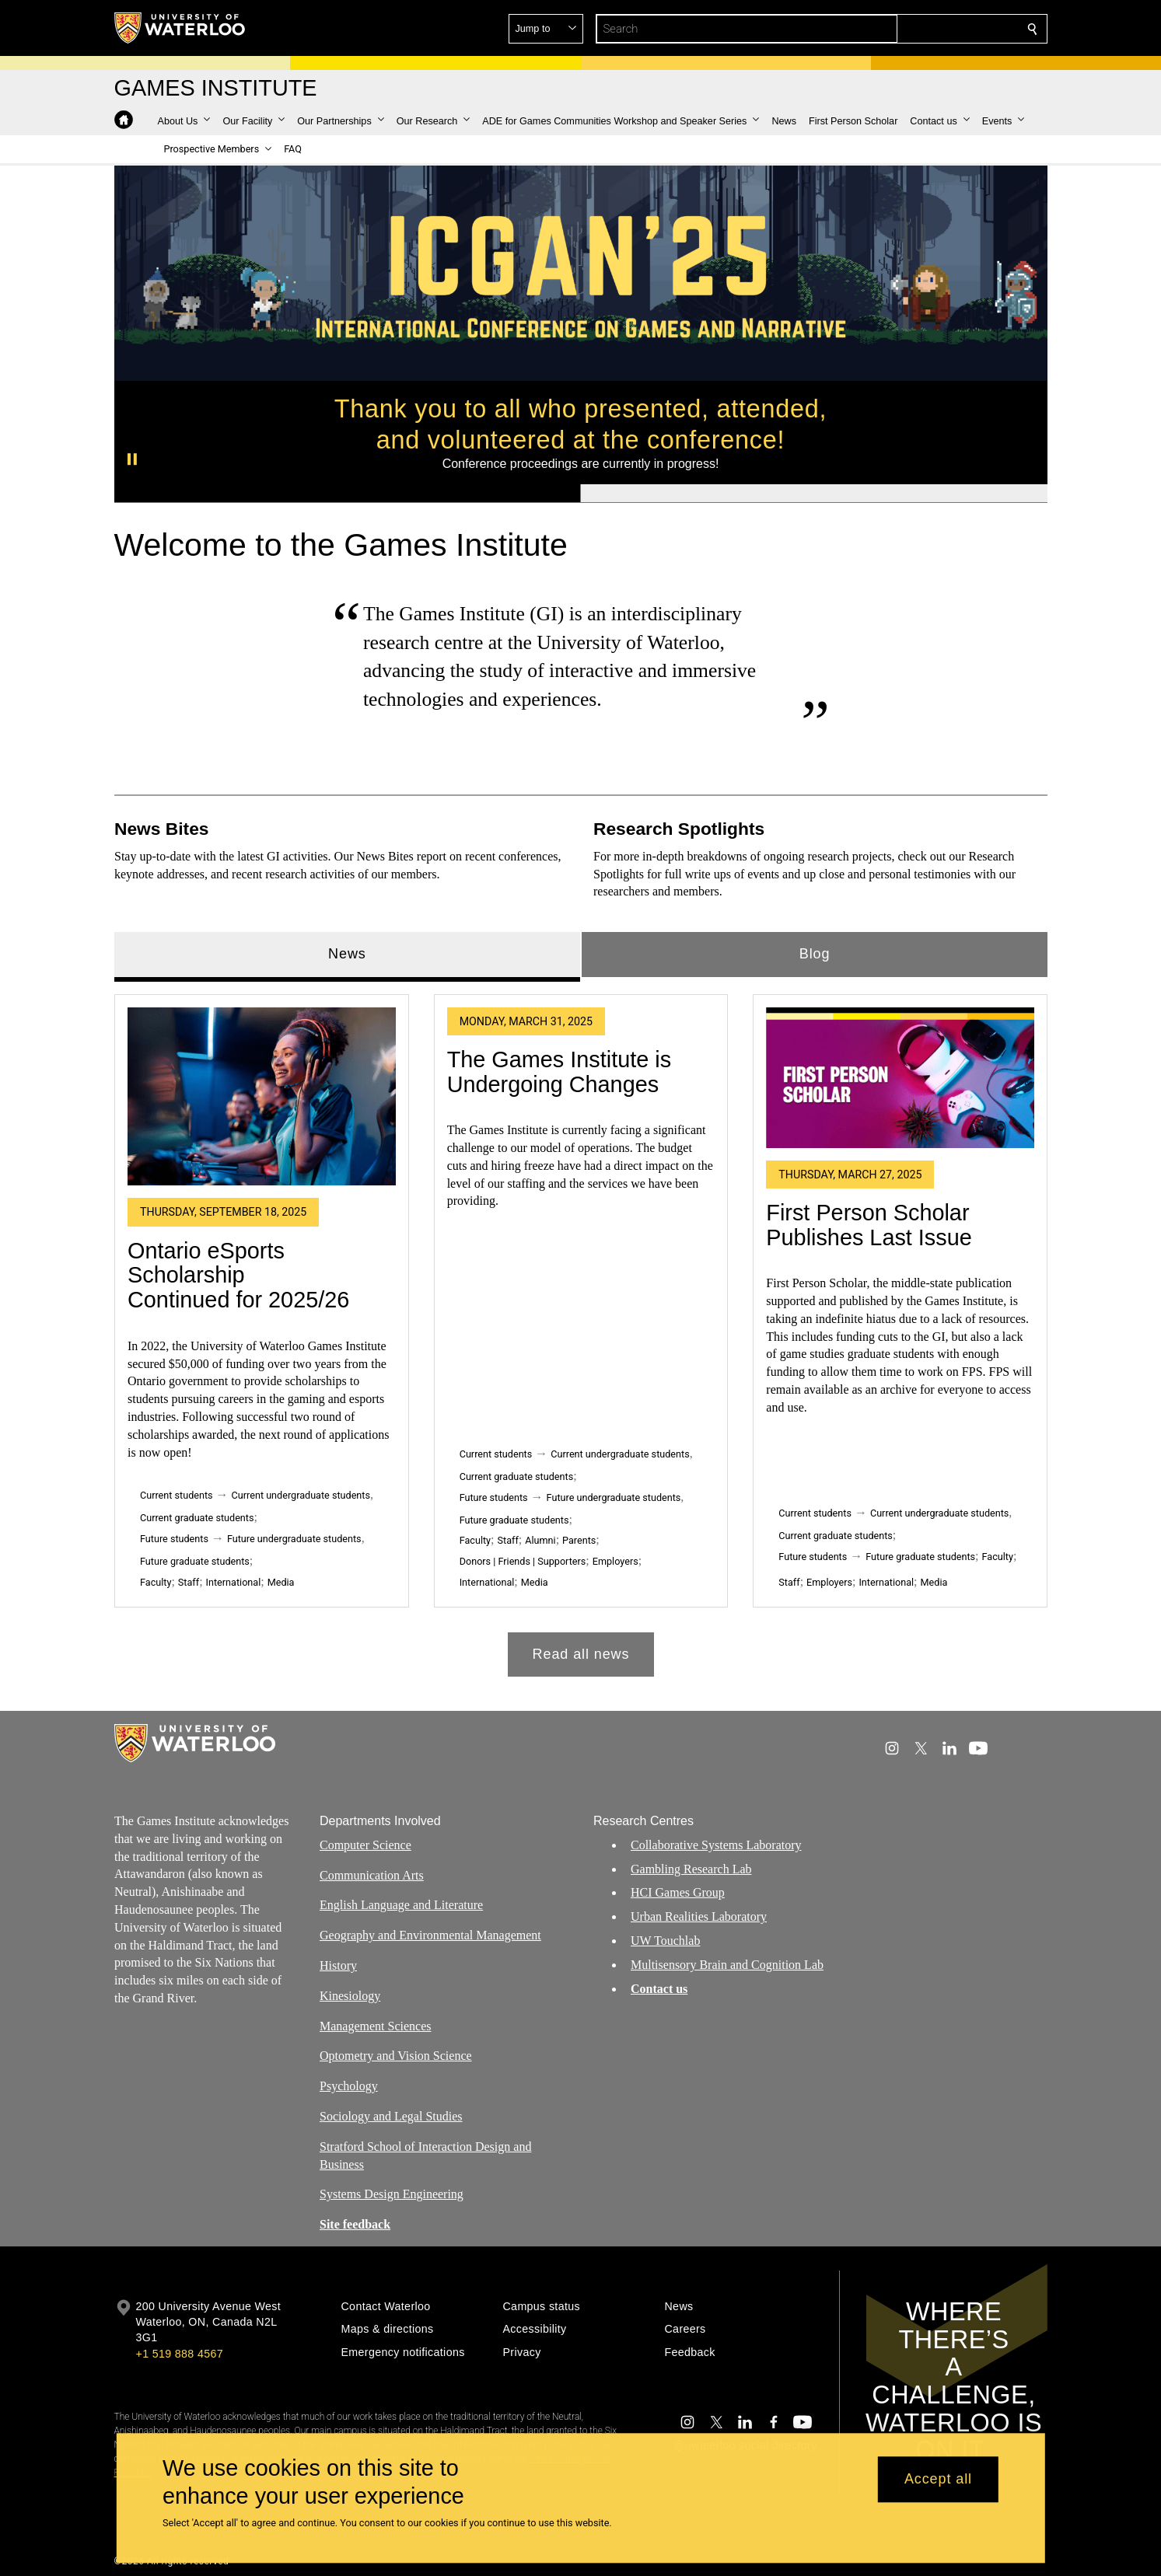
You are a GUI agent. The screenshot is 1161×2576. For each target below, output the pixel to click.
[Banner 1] (347, 493)
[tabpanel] (580, 1329)
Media (280, 1582)
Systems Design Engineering (391, 2194)
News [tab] (347, 954)
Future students (174, 1539)
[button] (919, 29)
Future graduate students (195, 1561)
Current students (176, 1495)
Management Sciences (376, 2025)
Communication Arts (372, 1874)
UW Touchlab (665, 1940)
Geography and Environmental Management (430, 1935)
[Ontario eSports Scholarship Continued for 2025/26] (262, 1096)
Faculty (155, 1582)
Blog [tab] (814, 954)
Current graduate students (197, 1518)
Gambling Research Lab (691, 1868)
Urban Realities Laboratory (699, 1916)
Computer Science (365, 1845)
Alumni (540, 1540)
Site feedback (355, 2224)
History (338, 1965)
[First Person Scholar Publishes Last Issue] (900, 1077)
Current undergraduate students (300, 1495)
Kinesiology (350, 1995)
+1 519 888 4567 (179, 2353)
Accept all (938, 2479)
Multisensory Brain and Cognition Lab (727, 1964)
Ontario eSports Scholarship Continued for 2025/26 (238, 1275)
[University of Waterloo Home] (180, 28)
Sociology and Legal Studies (391, 2116)
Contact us (659, 1988)
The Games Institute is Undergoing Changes (558, 1072)
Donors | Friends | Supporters (522, 1561)
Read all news (580, 1654)
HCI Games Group (678, 1892)
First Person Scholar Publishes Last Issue (868, 1225)
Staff (187, 1582)
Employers (615, 1561)
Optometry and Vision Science (396, 2055)
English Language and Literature (401, 1904)
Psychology (349, 2086)
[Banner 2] (813, 493)
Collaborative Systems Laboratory (716, 1845)
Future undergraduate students (293, 1539)
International (233, 1582)
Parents (579, 1540)
